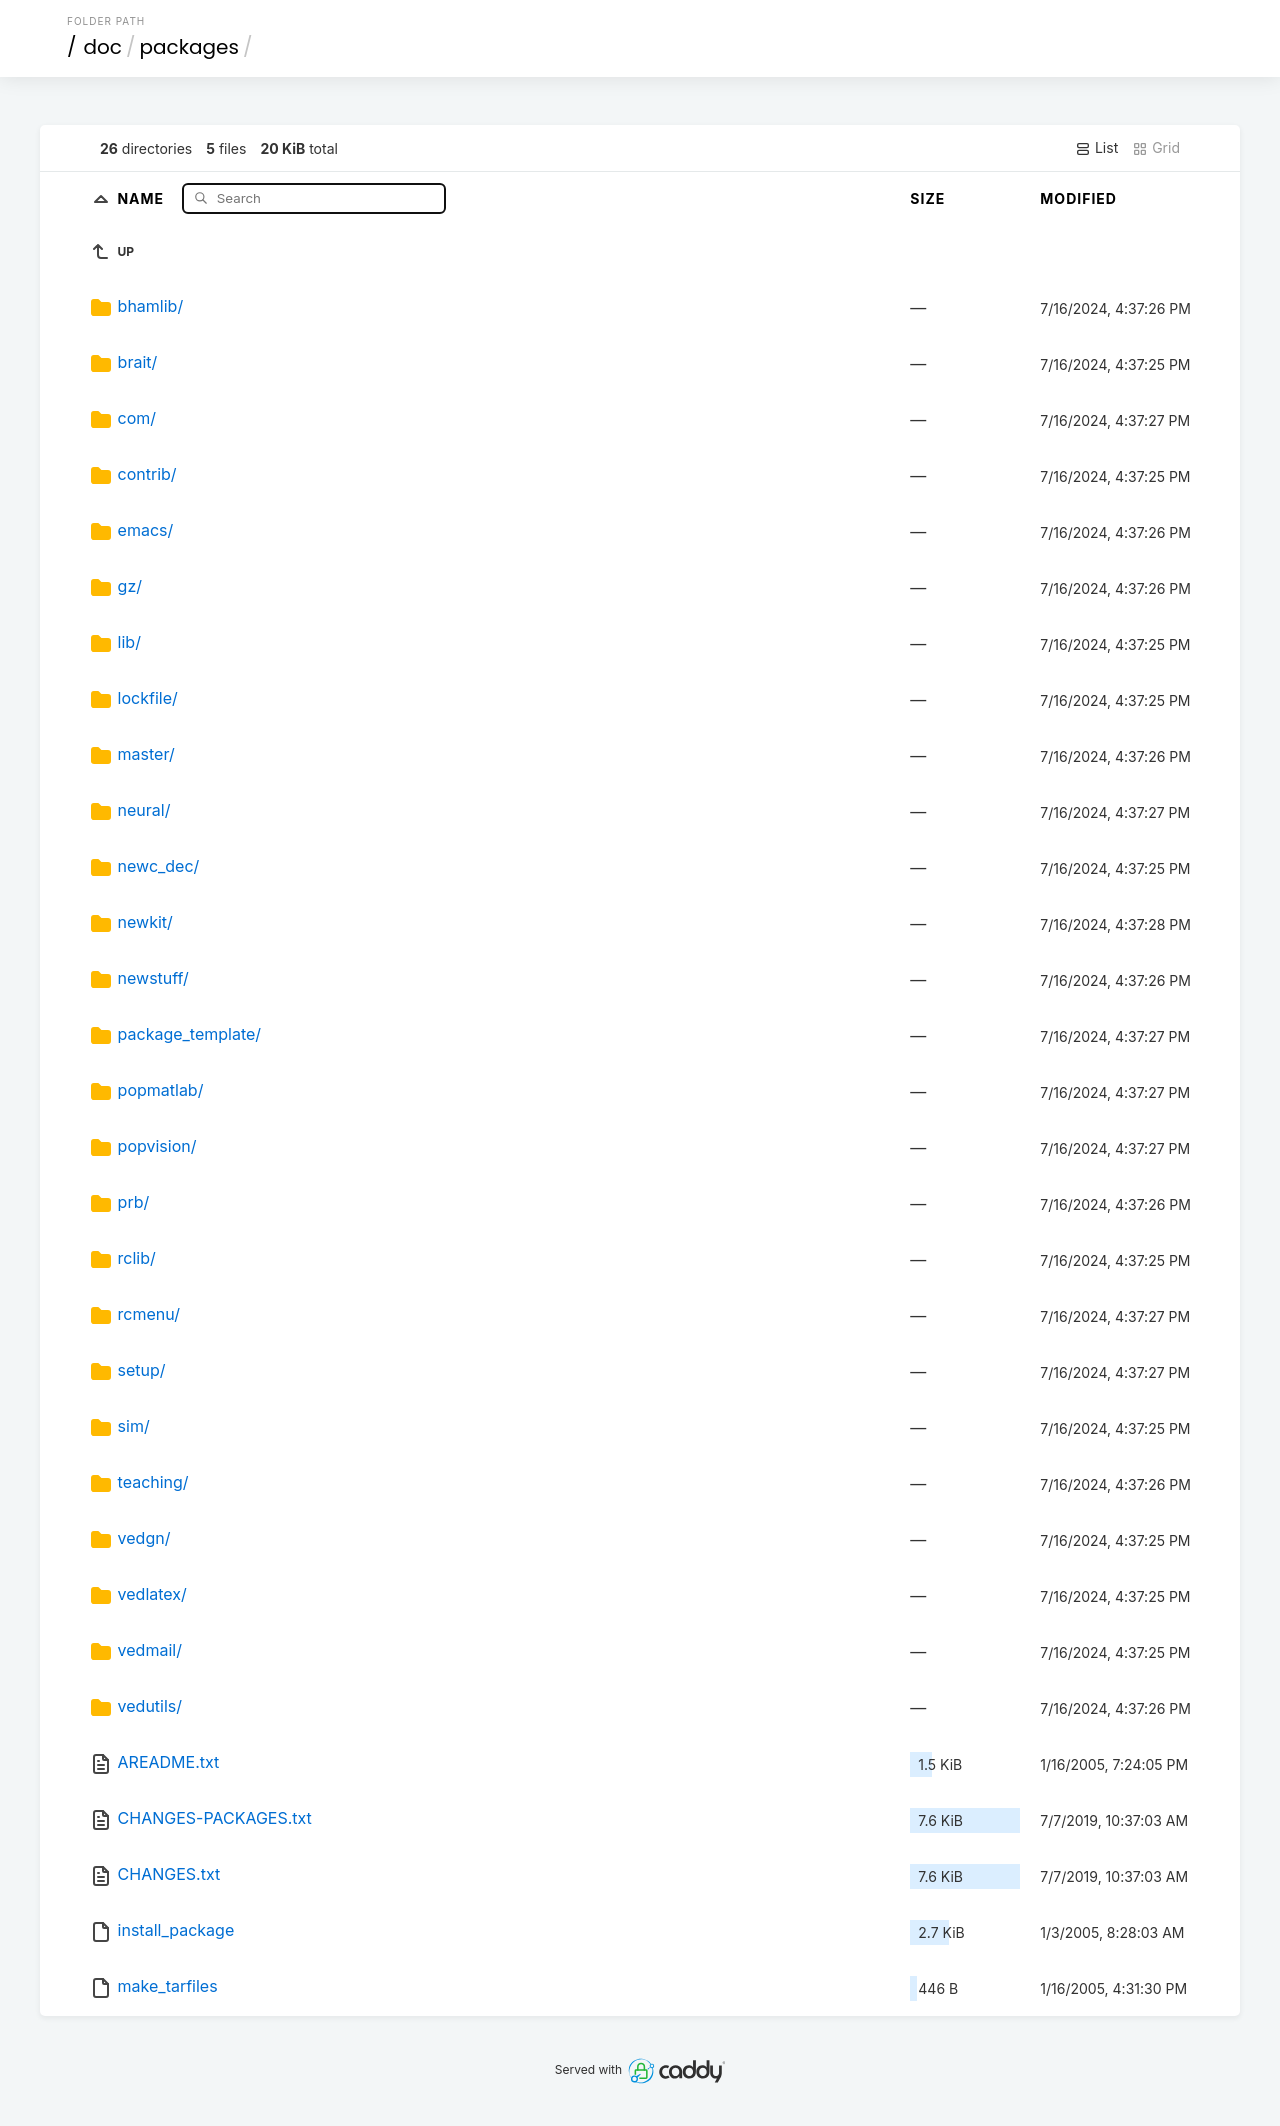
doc (103, 47)
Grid (1156, 148)
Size (927, 198)
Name (142, 197)
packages (189, 47)
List (1096, 148)
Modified (1078, 198)
